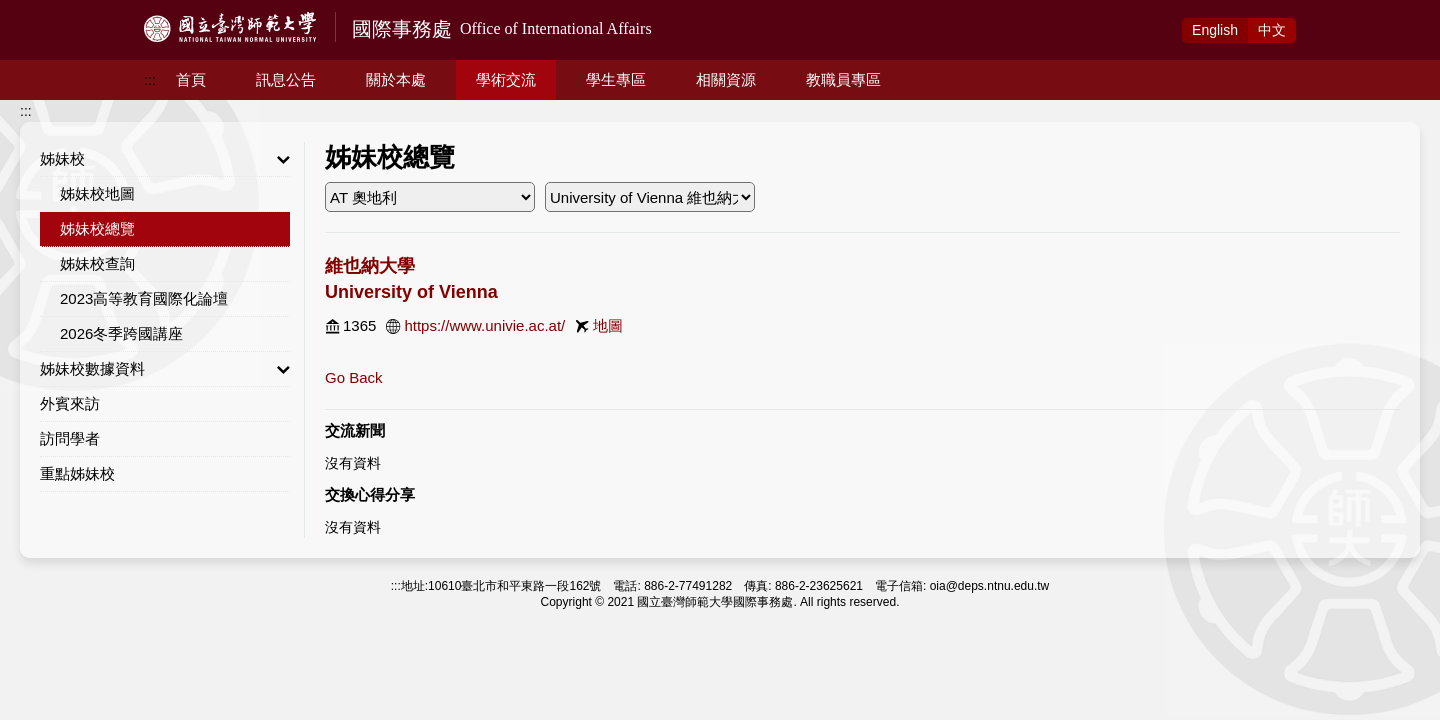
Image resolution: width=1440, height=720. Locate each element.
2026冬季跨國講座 (121, 333)
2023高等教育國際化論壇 (144, 298)
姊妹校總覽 (97, 228)
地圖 (608, 325)
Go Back (354, 377)
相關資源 (726, 79)
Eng (1215, 30)
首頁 (191, 79)
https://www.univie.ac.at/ (484, 325)
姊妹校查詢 (97, 263)
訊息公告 (286, 79)
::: (150, 80)
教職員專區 (843, 79)
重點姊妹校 (77, 473)
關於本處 (396, 79)
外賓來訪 (70, 403)
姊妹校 (165, 159)
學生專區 (616, 79)
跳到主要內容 (42, 11)
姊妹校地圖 (97, 193)
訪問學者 (70, 438)
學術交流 (506, 79)
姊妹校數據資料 (165, 369)
